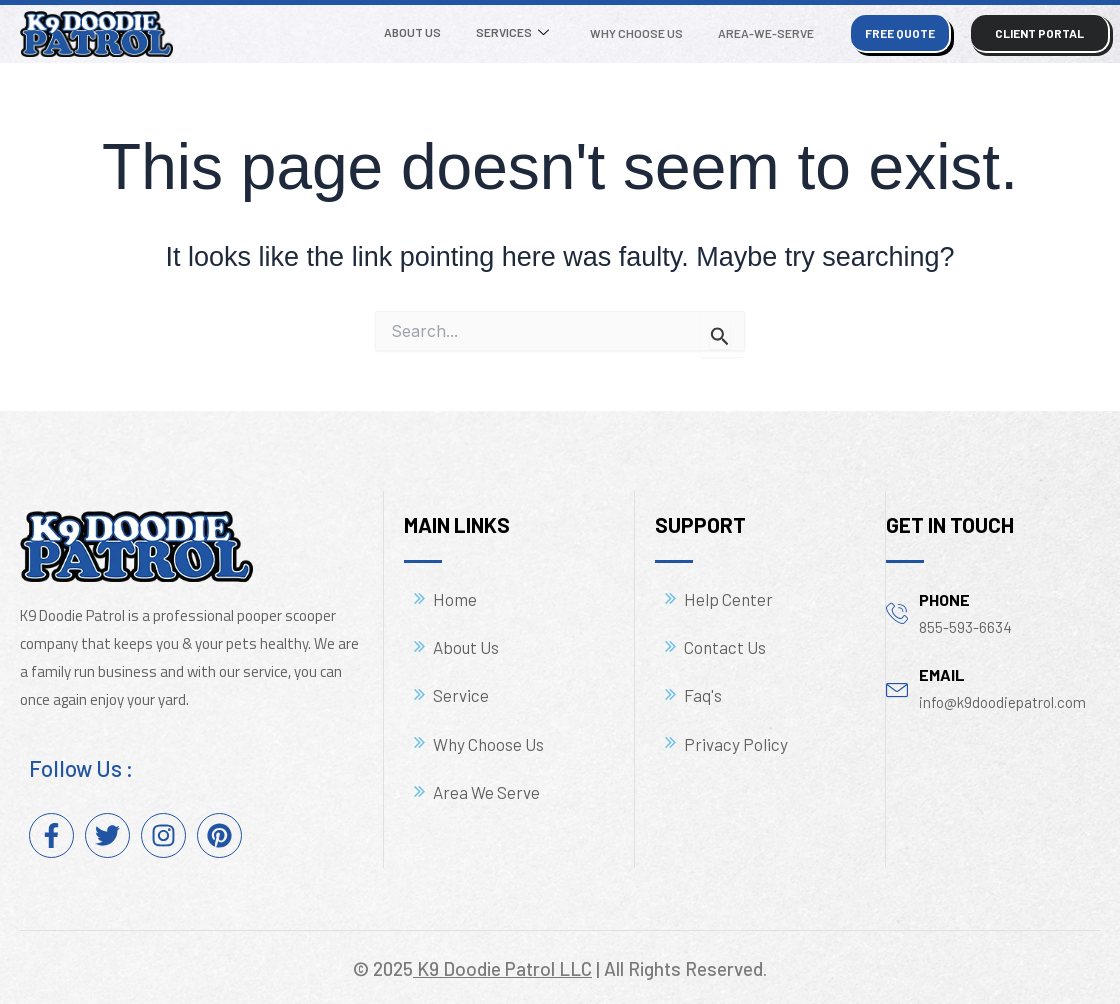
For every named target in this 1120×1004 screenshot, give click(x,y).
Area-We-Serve (767, 33)
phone (944, 599)
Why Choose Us (640, 33)
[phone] (897, 612)
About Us (422, 32)
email (942, 674)
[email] (897, 687)
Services (519, 33)
